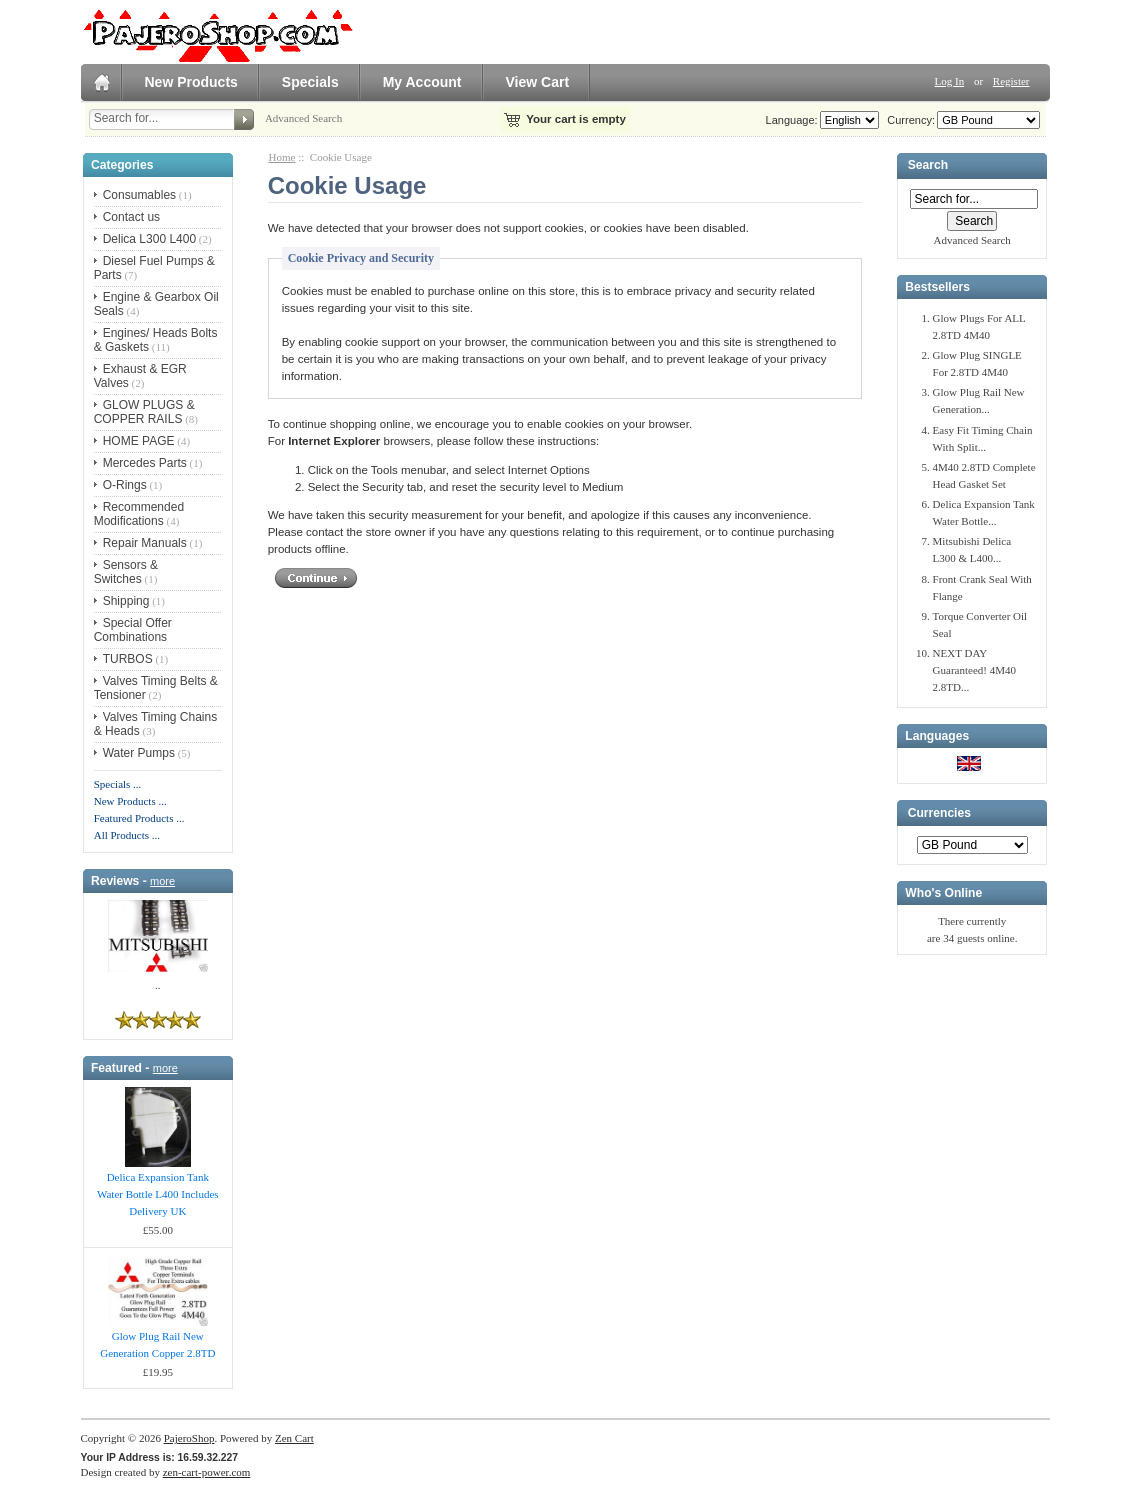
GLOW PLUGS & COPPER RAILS (144, 412)
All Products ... (127, 835)
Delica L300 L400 (149, 239)
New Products (191, 82)
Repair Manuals (145, 543)
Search (928, 166)
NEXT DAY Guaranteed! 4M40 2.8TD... (974, 670)
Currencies (939, 813)
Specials (310, 82)
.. (158, 985)
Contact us (131, 217)
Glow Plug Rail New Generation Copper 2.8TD (157, 1344)
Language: (792, 120)
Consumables (139, 195)
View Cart (538, 82)
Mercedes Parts (145, 463)
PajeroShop (189, 1438)
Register (1011, 81)
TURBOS (128, 659)
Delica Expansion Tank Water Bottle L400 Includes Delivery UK (158, 1194)
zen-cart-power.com (207, 1472)
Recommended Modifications (139, 514)
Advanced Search (303, 118)
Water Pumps (139, 753)
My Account (422, 82)
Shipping (126, 601)
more (162, 881)
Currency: (908, 120)
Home (282, 157)
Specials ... (118, 784)
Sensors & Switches (126, 572)
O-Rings (125, 485)
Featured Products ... (139, 818)
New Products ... (130, 801)
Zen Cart (294, 1438)
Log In (950, 81)
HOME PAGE (139, 441)
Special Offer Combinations (133, 630)
